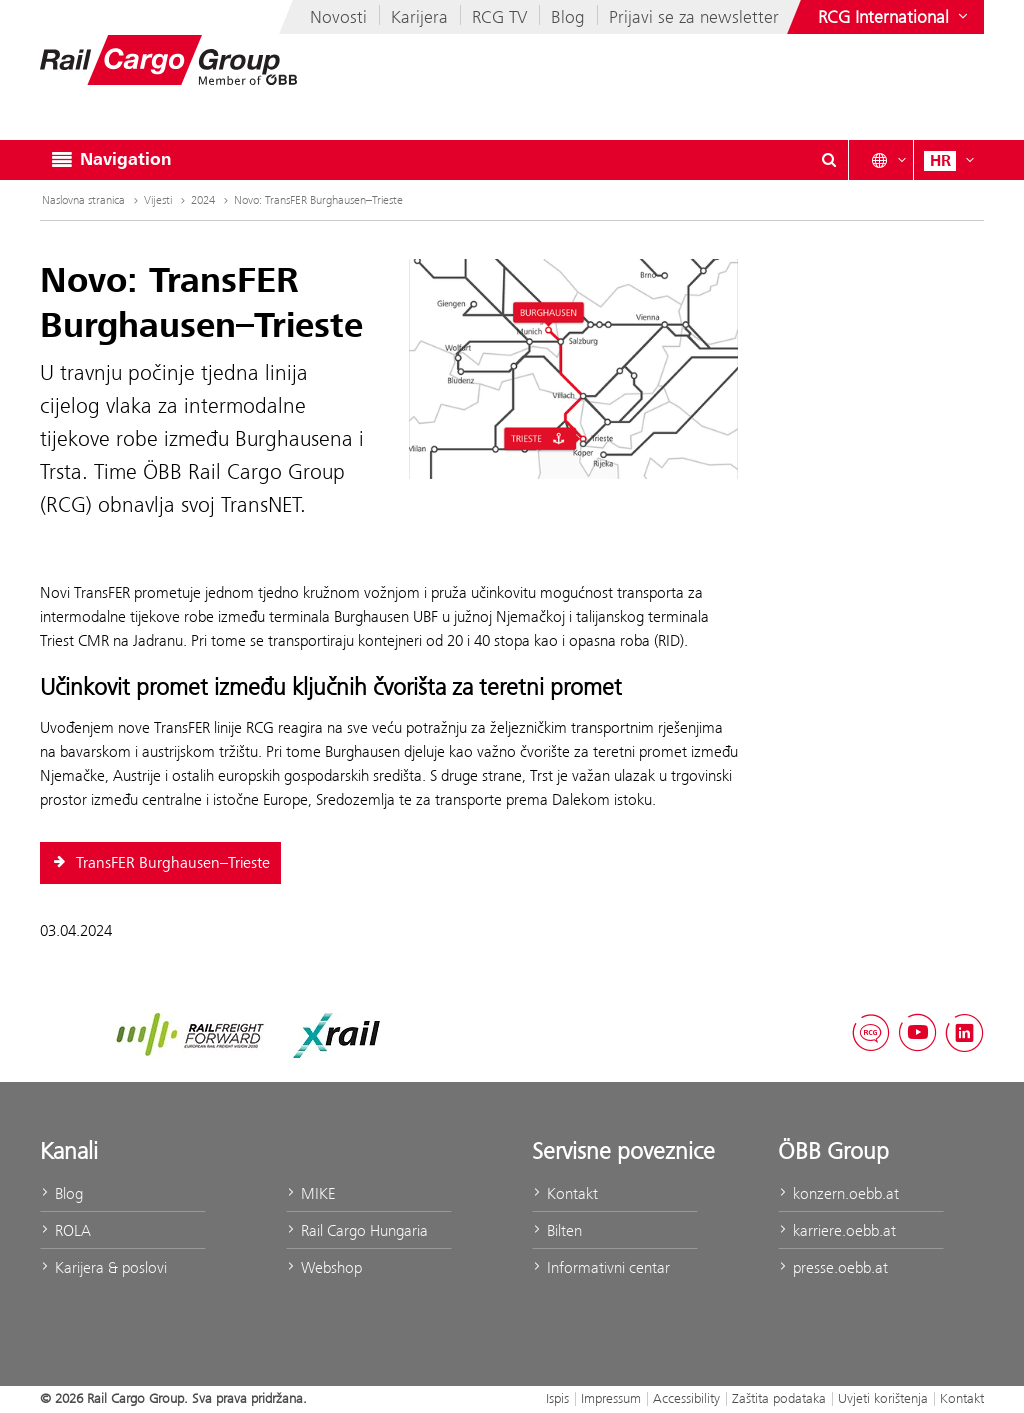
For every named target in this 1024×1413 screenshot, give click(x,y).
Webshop (324, 1267)
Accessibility (686, 1398)
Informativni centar (601, 1267)
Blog (568, 17)
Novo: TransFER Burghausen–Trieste (318, 200)
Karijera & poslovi (103, 1267)
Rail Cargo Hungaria (357, 1230)
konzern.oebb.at (838, 1193)
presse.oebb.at (833, 1267)
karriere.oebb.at (837, 1230)
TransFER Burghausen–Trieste (160, 863)
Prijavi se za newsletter (694, 17)
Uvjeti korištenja (883, 1398)
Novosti (338, 17)
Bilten (557, 1230)
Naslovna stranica (92, 200)
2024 (211, 200)
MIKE (310, 1193)
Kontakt (565, 1193)
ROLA (65, 1230)
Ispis (557, 1398)
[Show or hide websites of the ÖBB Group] (895, 17)
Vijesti (166, 200)
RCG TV (499, 17)
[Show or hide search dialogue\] (829, 160)
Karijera (419, 17)
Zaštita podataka (779, 1398)
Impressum (611, 1398)
